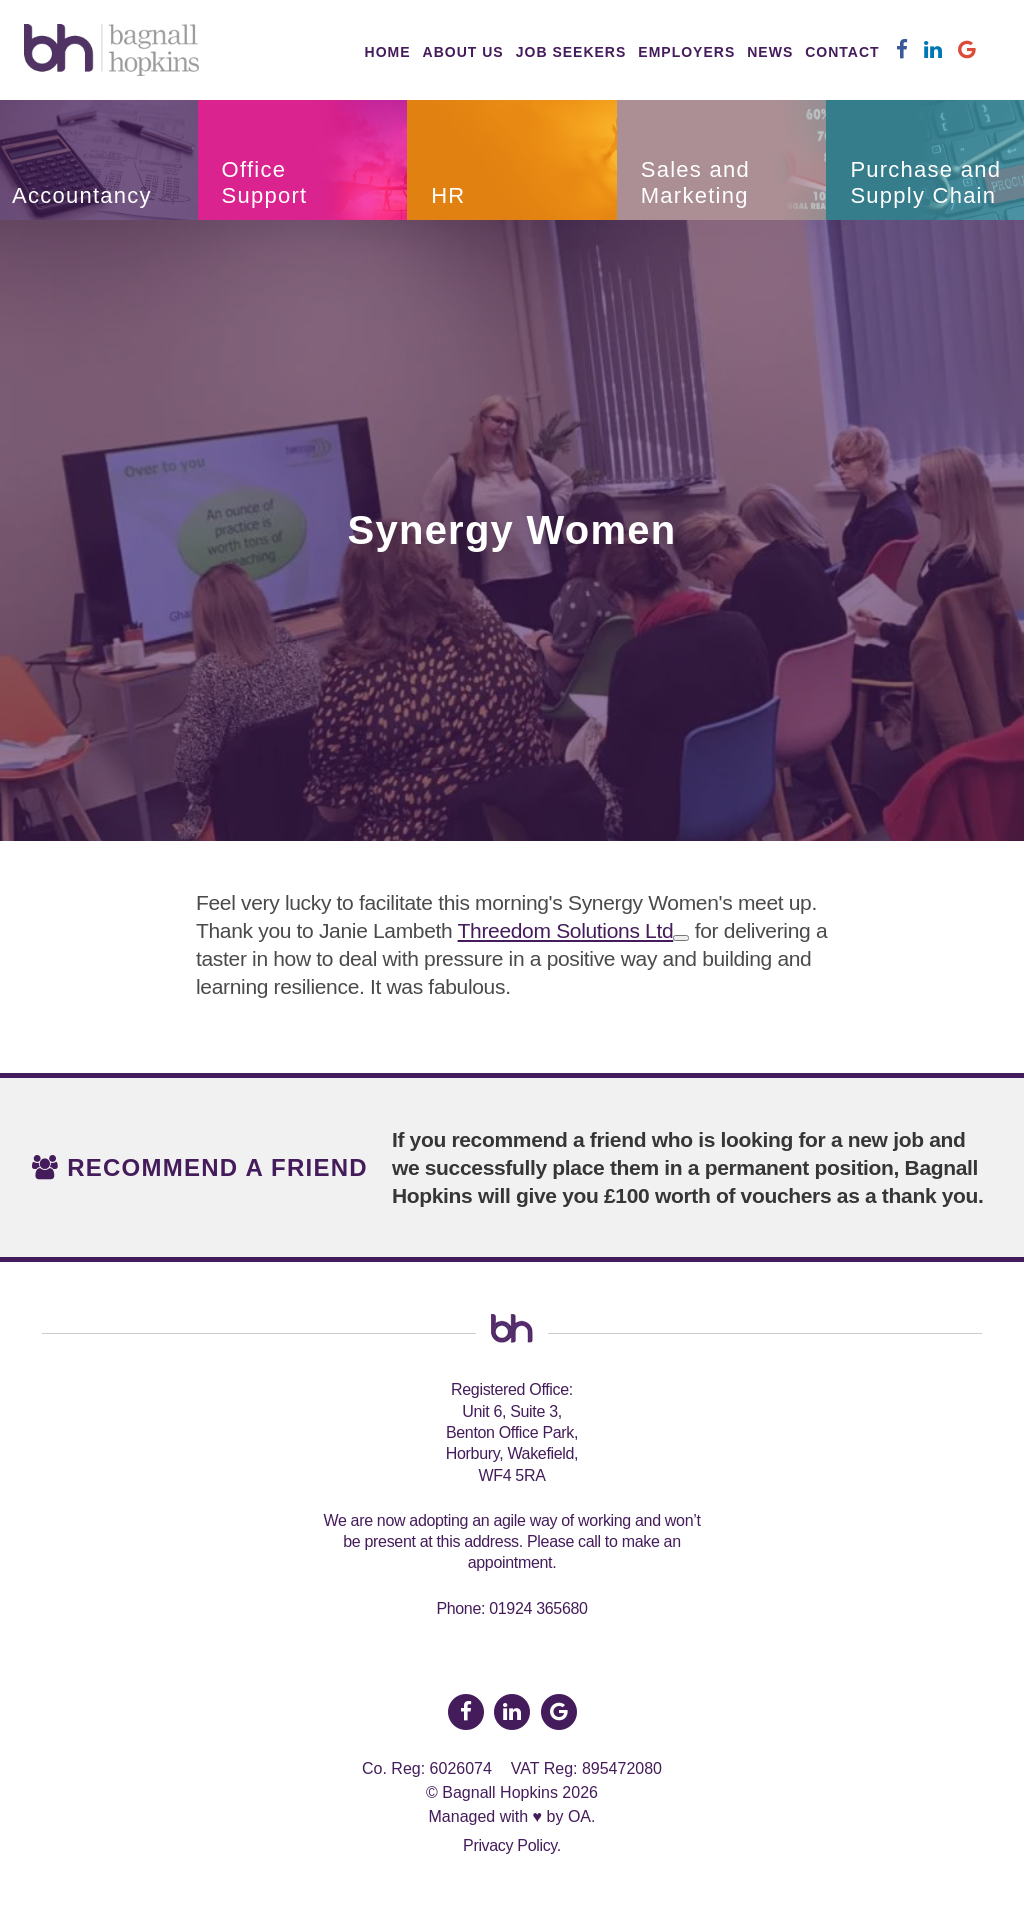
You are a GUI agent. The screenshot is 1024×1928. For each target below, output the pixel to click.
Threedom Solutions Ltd (566, 930)
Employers (686, 52)
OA (579, 1816)
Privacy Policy (510, 1845)
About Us (463, 52)
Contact (842, 52)
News (770, 52)
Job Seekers (571, 52)
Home (388, 52)
